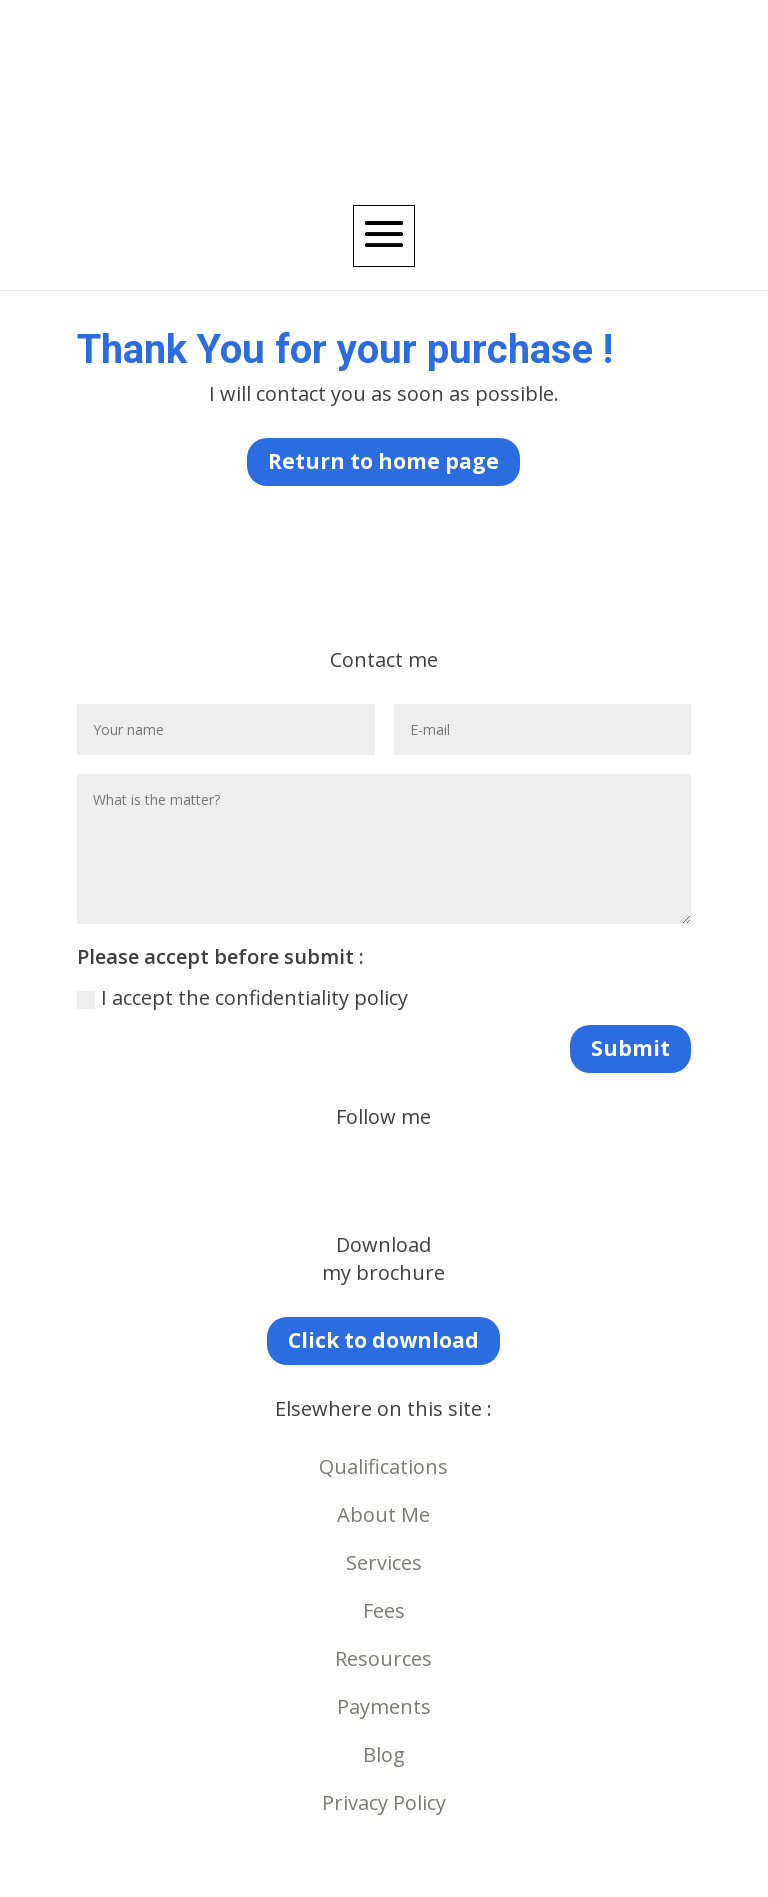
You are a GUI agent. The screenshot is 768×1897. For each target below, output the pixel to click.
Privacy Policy (384, 1802)
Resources (383, 1658)
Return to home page (383, 461)
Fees (384, 1610)
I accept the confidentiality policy (242, 997)
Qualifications (383, 1466)
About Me (383, 1514)
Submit (630, 1048)
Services (384, 1562)
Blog (384, 1754)
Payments (384, 1706)
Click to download (383, 1340)
